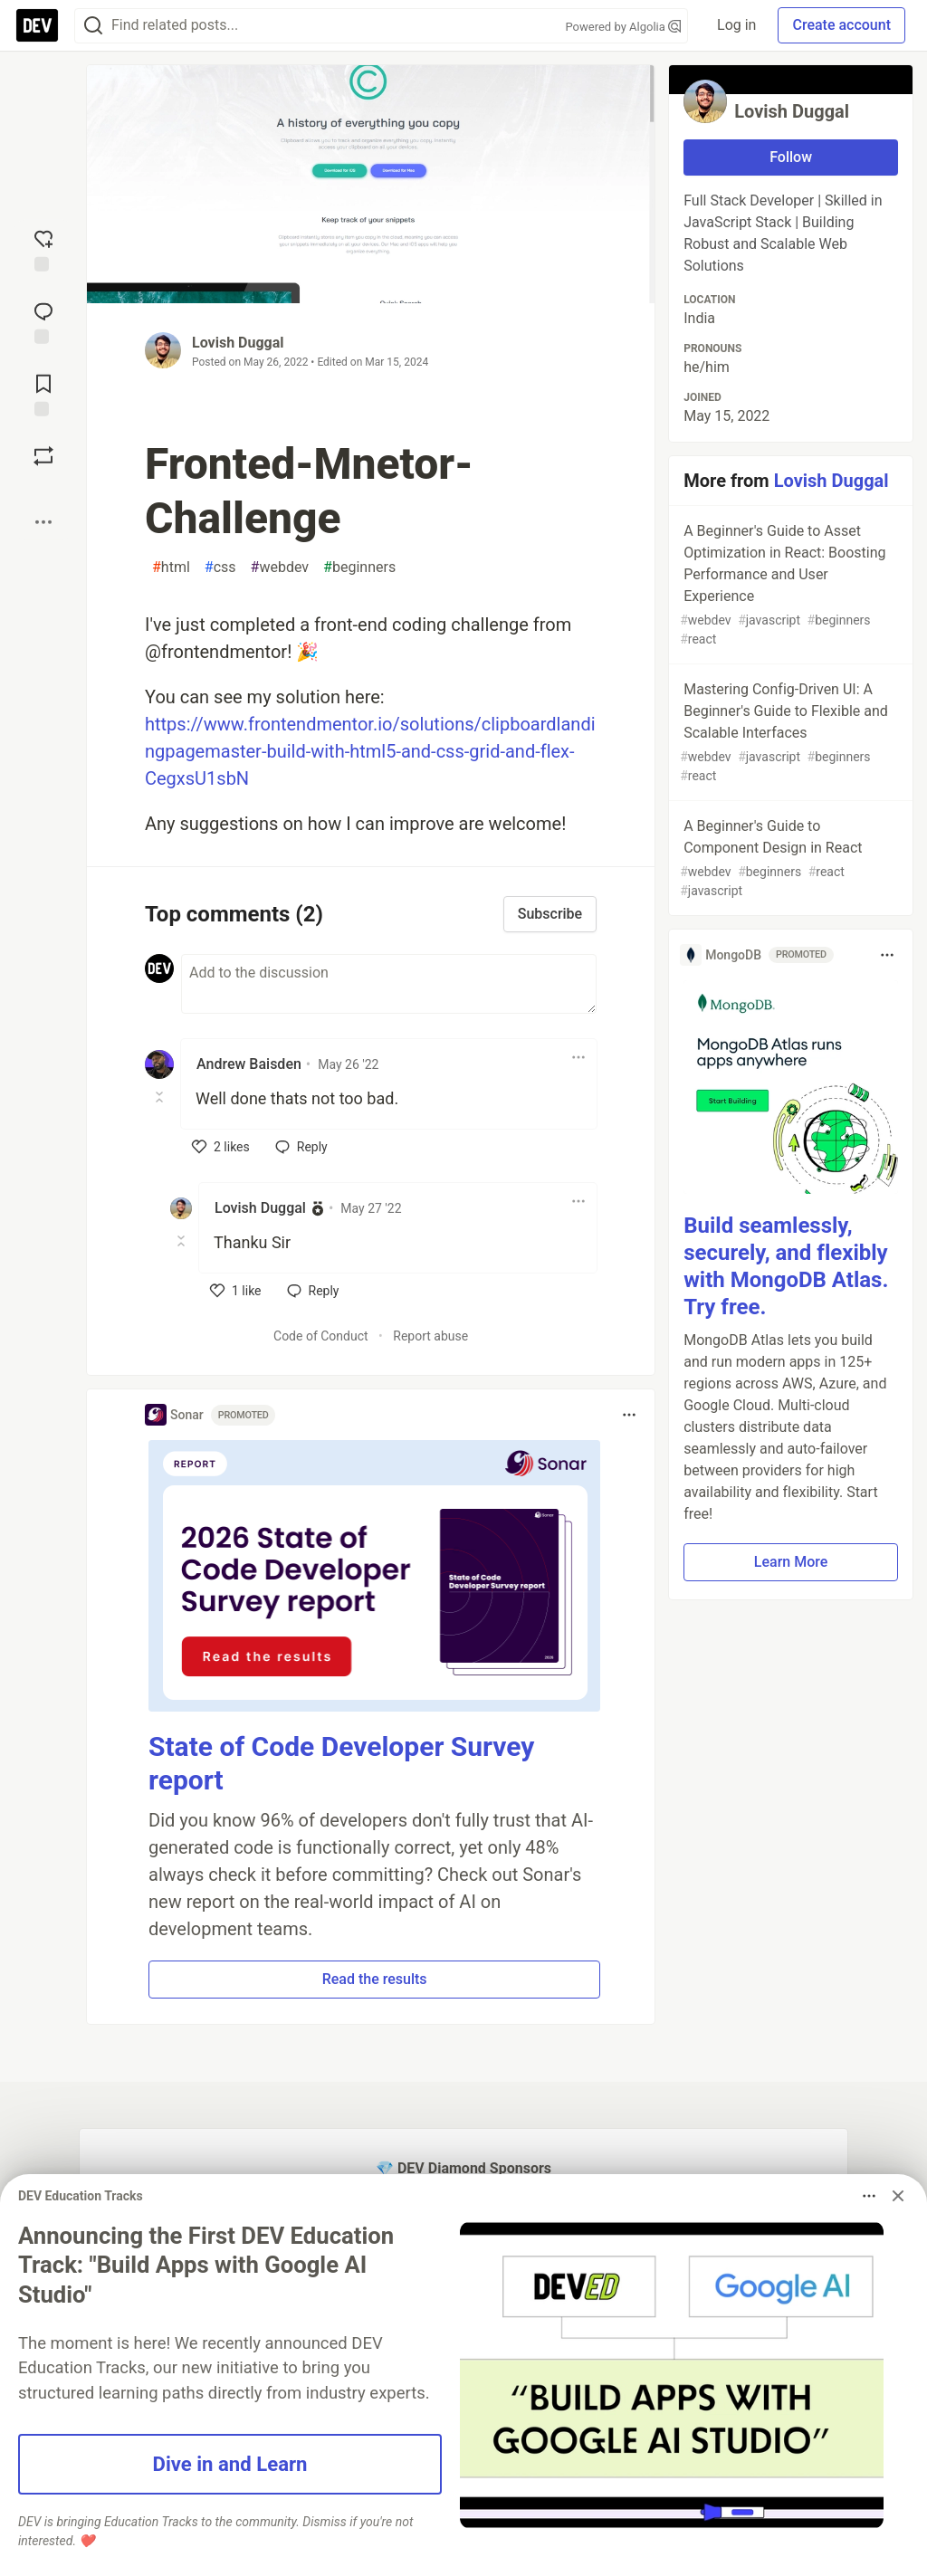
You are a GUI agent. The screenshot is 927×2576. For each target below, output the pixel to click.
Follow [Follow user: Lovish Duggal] (790, 157)
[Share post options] (43, 522)
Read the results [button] (374, 1979)
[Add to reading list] (43, 394)
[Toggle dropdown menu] (578, 1057)
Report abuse (430, 1336)
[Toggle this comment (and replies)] (161, 1097)
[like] (221, 1146)
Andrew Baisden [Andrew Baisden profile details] (248, 1064)
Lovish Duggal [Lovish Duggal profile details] (260, 1207)
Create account (841, 24)
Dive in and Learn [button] (230, 2464)
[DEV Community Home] (37, 25)
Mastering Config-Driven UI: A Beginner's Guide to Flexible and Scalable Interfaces (789, 733)
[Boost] (43, 456)
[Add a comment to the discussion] (389, 984)
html (171, 567)
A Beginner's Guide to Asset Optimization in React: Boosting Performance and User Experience (789, 585)
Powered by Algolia (624, 26)
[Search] (93, 26)
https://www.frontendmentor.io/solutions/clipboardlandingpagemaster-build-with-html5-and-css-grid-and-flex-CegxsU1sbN (370, 751)
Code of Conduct (320, 1336)
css (220, 567)
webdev (280, 567)
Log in (736, 24)
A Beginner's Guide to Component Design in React (789, 859)
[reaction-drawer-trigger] (43, 249)
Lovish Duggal (238, 342)
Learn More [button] (791, 1561)
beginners (359, 567)
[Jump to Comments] (43, 321)
